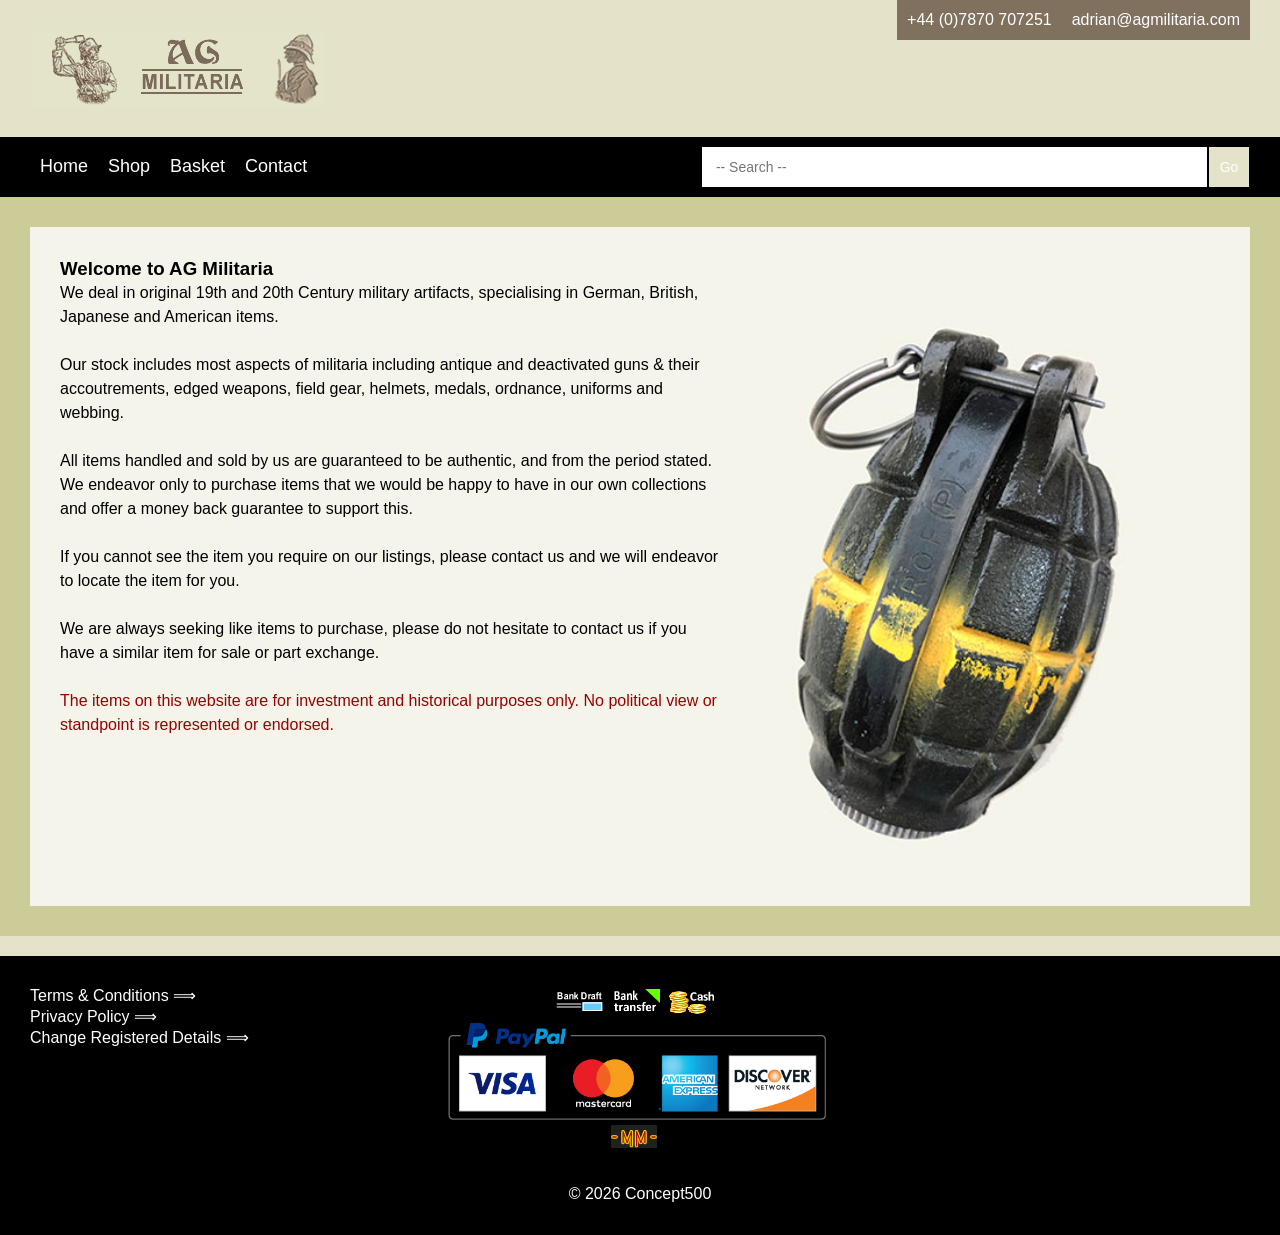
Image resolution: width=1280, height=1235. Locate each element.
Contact (276, 166)
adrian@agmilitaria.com (1156, 19)
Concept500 (668, 1193)
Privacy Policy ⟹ (93, 1016)
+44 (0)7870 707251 (979, 19)
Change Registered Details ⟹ (139, 1037)
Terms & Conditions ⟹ (113, 995)
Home (64, 166)
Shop (129, 166)
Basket (197, 166)
